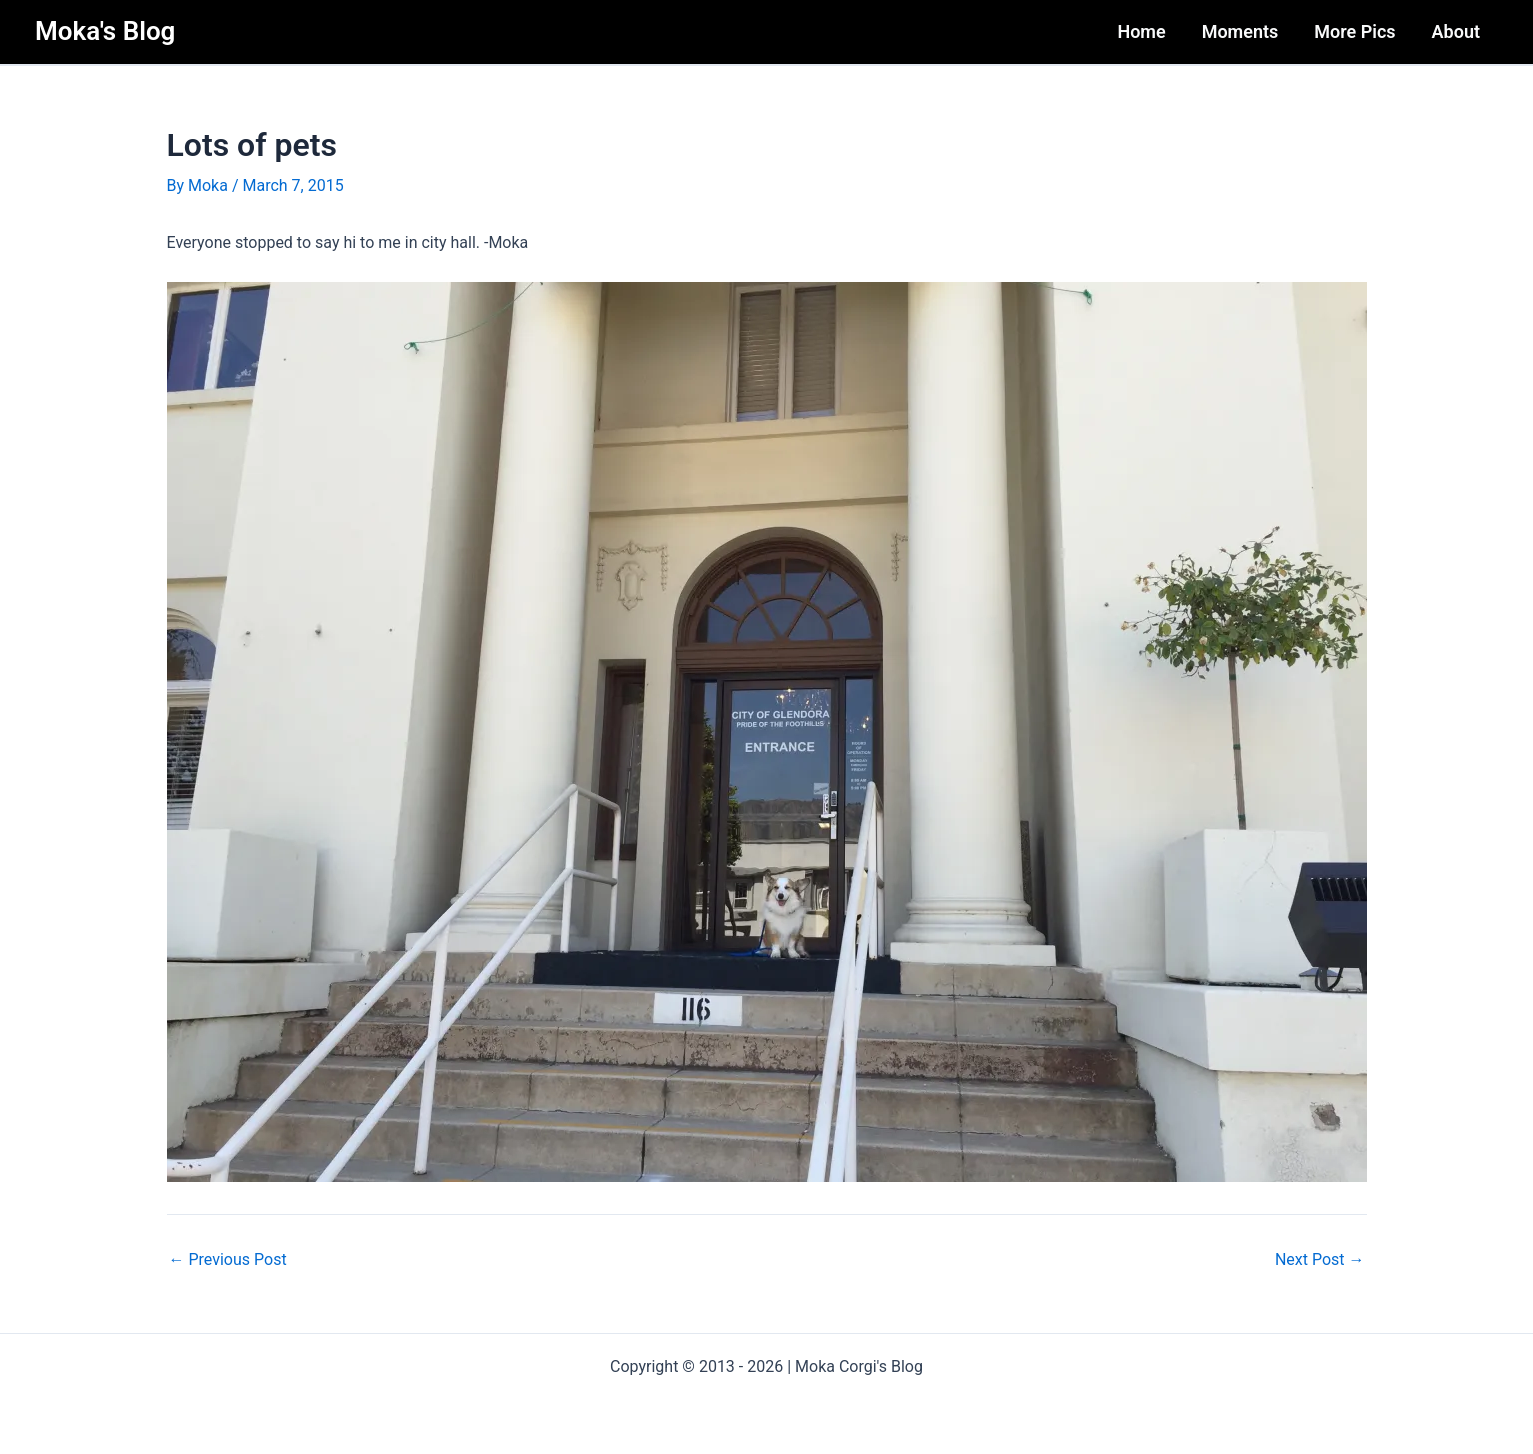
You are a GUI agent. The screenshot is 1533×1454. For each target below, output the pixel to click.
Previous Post (228, 1260)
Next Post (1320, 1260)
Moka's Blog (105, 31)
